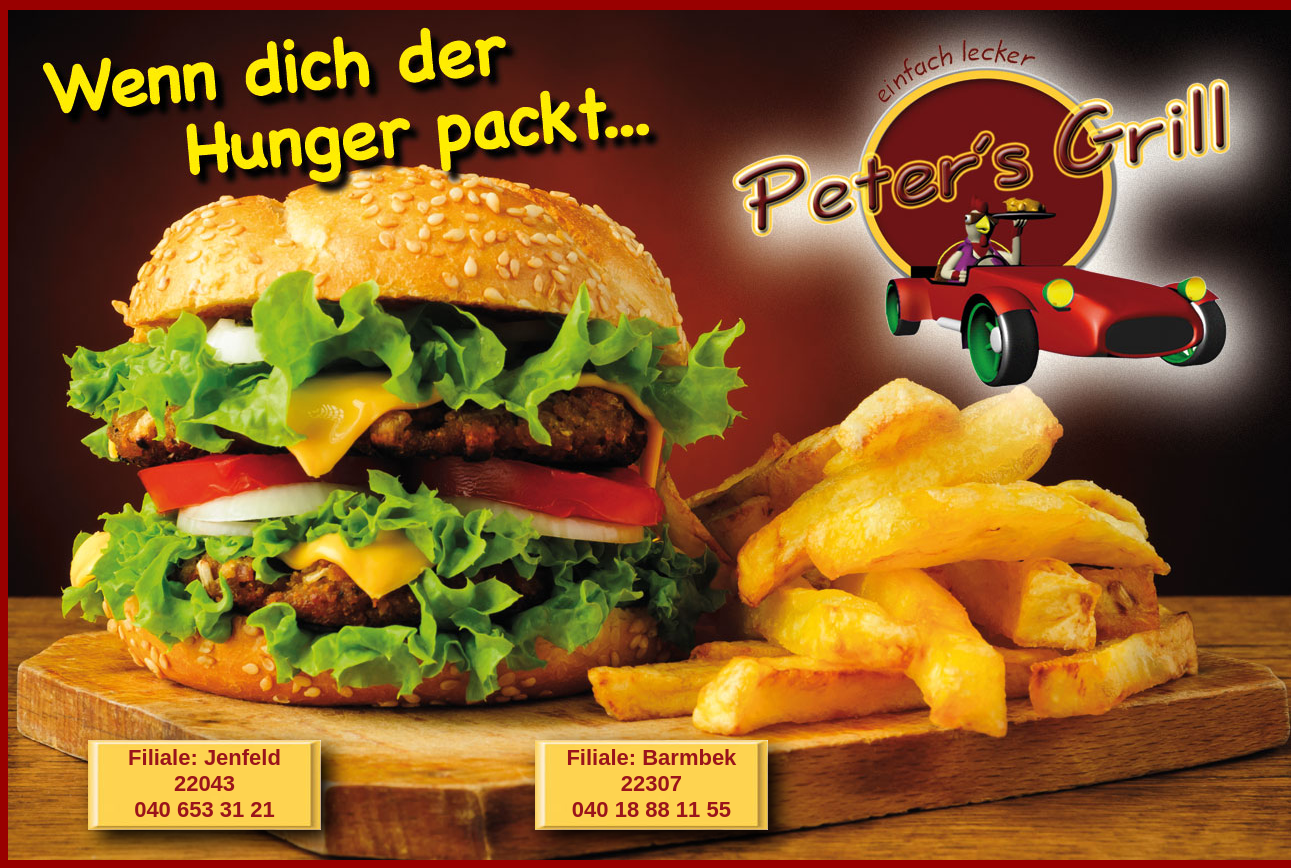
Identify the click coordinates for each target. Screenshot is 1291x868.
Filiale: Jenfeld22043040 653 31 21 (204, 783)
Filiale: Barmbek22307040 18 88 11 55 (651, 783)
